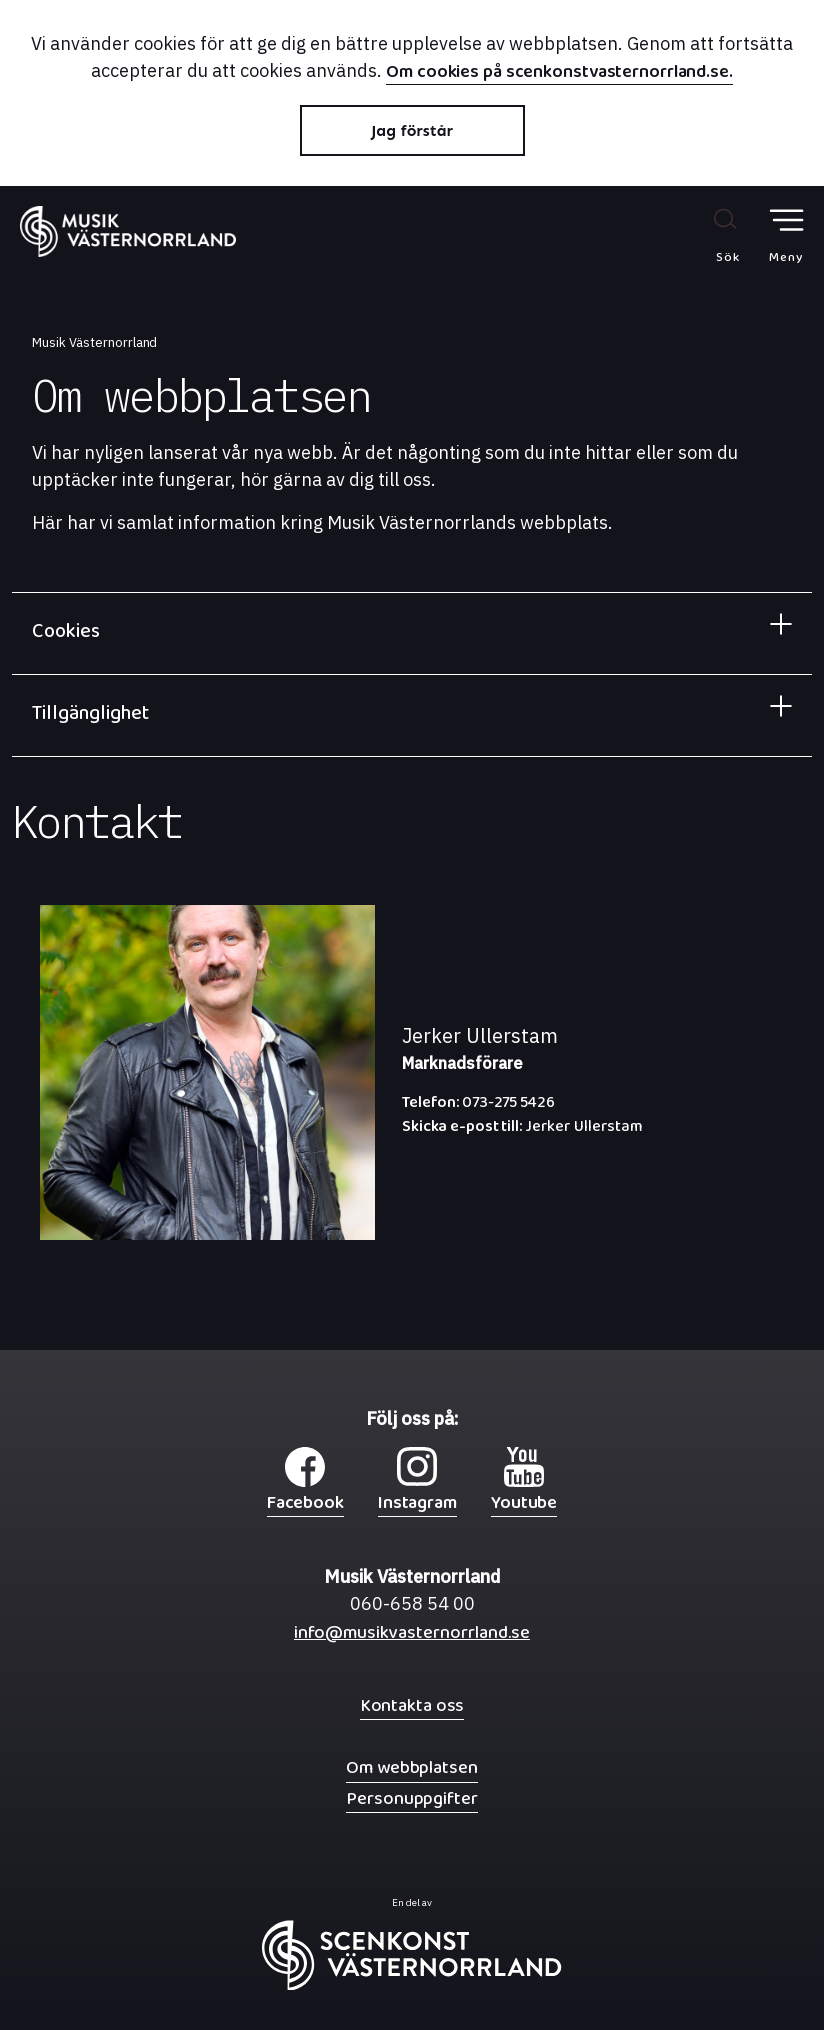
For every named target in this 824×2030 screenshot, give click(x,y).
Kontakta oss (412, 1705)
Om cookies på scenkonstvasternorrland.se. (559, 74)
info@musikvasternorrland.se (412, 1637)
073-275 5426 (478, 1107)
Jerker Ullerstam (522, 1131)
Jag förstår (412, 130)
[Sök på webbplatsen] (706, 235)
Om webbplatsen (411, 1767)
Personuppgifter (411, 1798)
